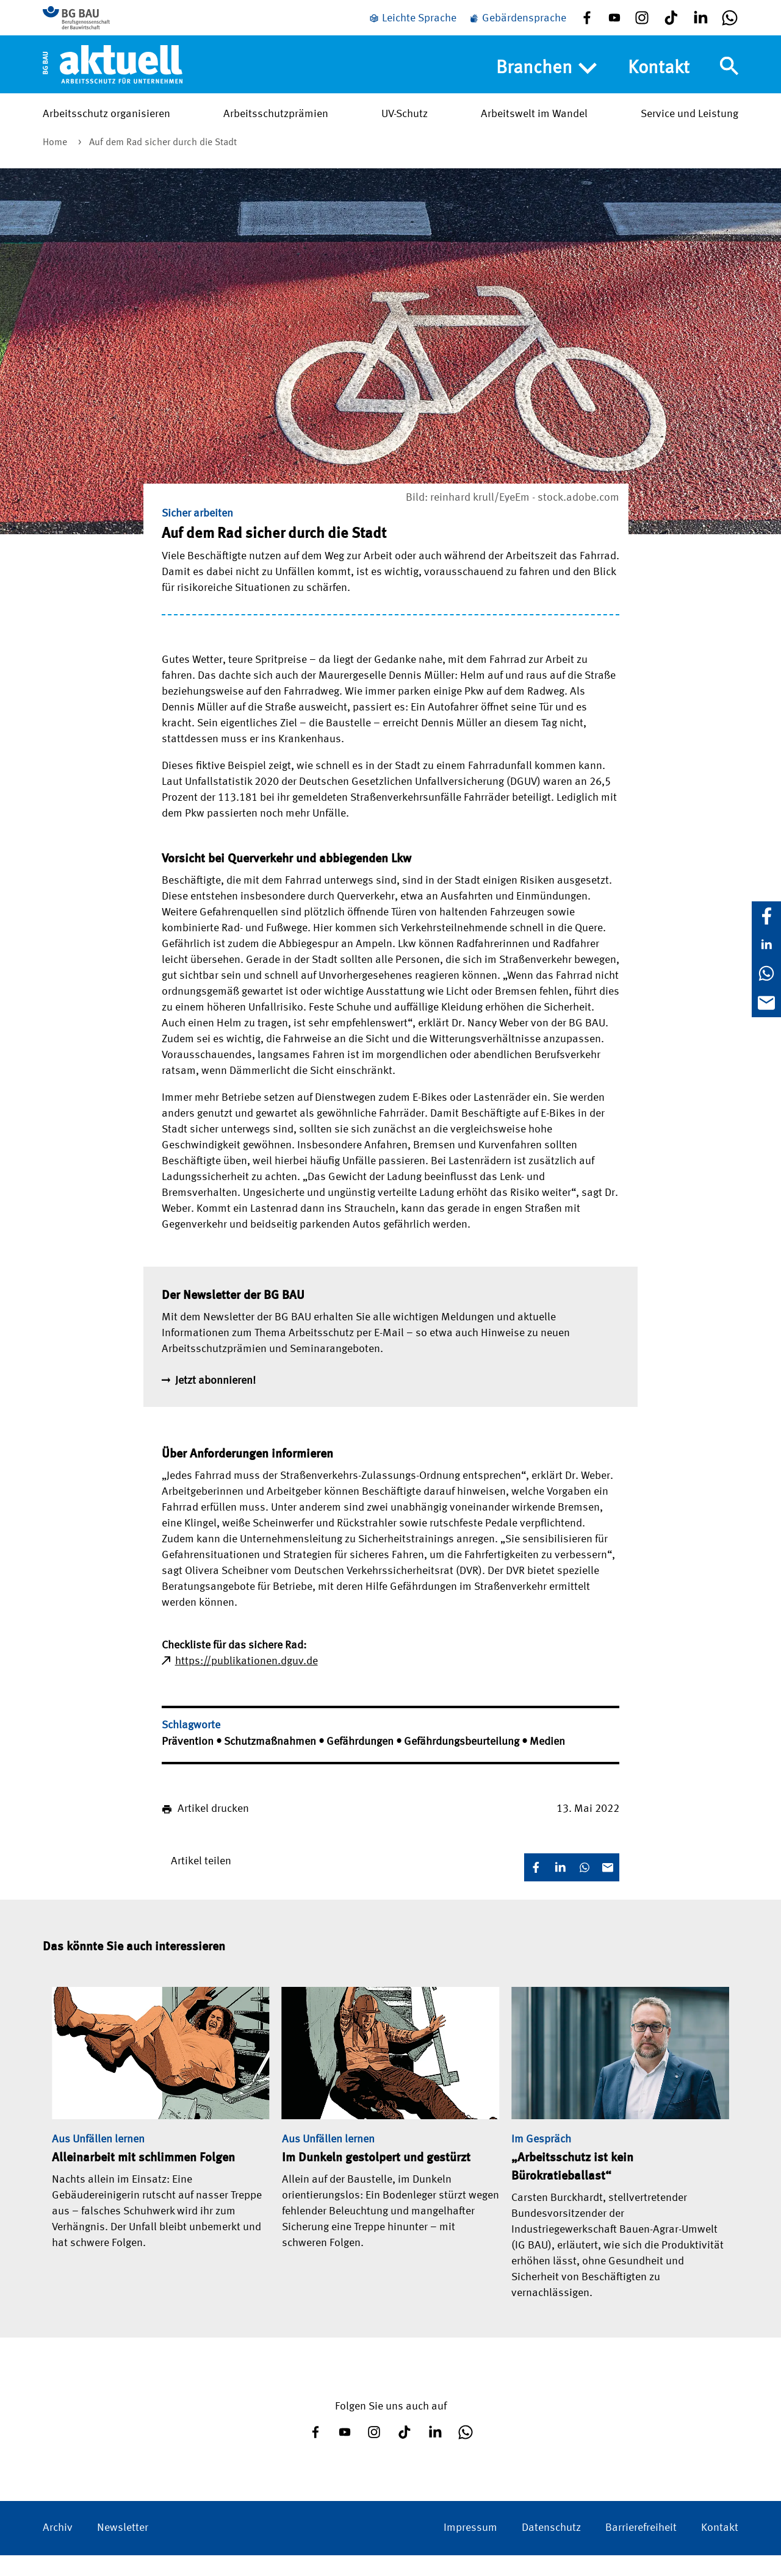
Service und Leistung (689, 128)
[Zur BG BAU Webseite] (98, 24)
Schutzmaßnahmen (271, 1762)
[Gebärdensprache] (517, 26)
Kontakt (658, 83)
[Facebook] (766, 916)
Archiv (58, 2548)
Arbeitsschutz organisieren (106, 128)
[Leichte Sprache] (412, 26)
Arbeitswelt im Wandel (534, 128)
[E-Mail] (766, 1002)
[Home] (112, 78)
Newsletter (122, 2548)
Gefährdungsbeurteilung (463, 1762)
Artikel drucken (213, 1829)
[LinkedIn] (766, 945)
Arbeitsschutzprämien (275, 128)
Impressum (470, 2548)
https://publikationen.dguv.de (246, 1681)
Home (56, 163)
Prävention (189, 1762)
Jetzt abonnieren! (215, 1401)
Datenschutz (551, 2548)
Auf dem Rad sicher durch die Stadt (163, 163)
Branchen (546, 83)
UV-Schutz (404, 128)
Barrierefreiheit (641, 2548)
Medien (547, 1762)
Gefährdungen (361, 1762)
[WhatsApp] (766, 973)
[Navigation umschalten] (729, 81)
